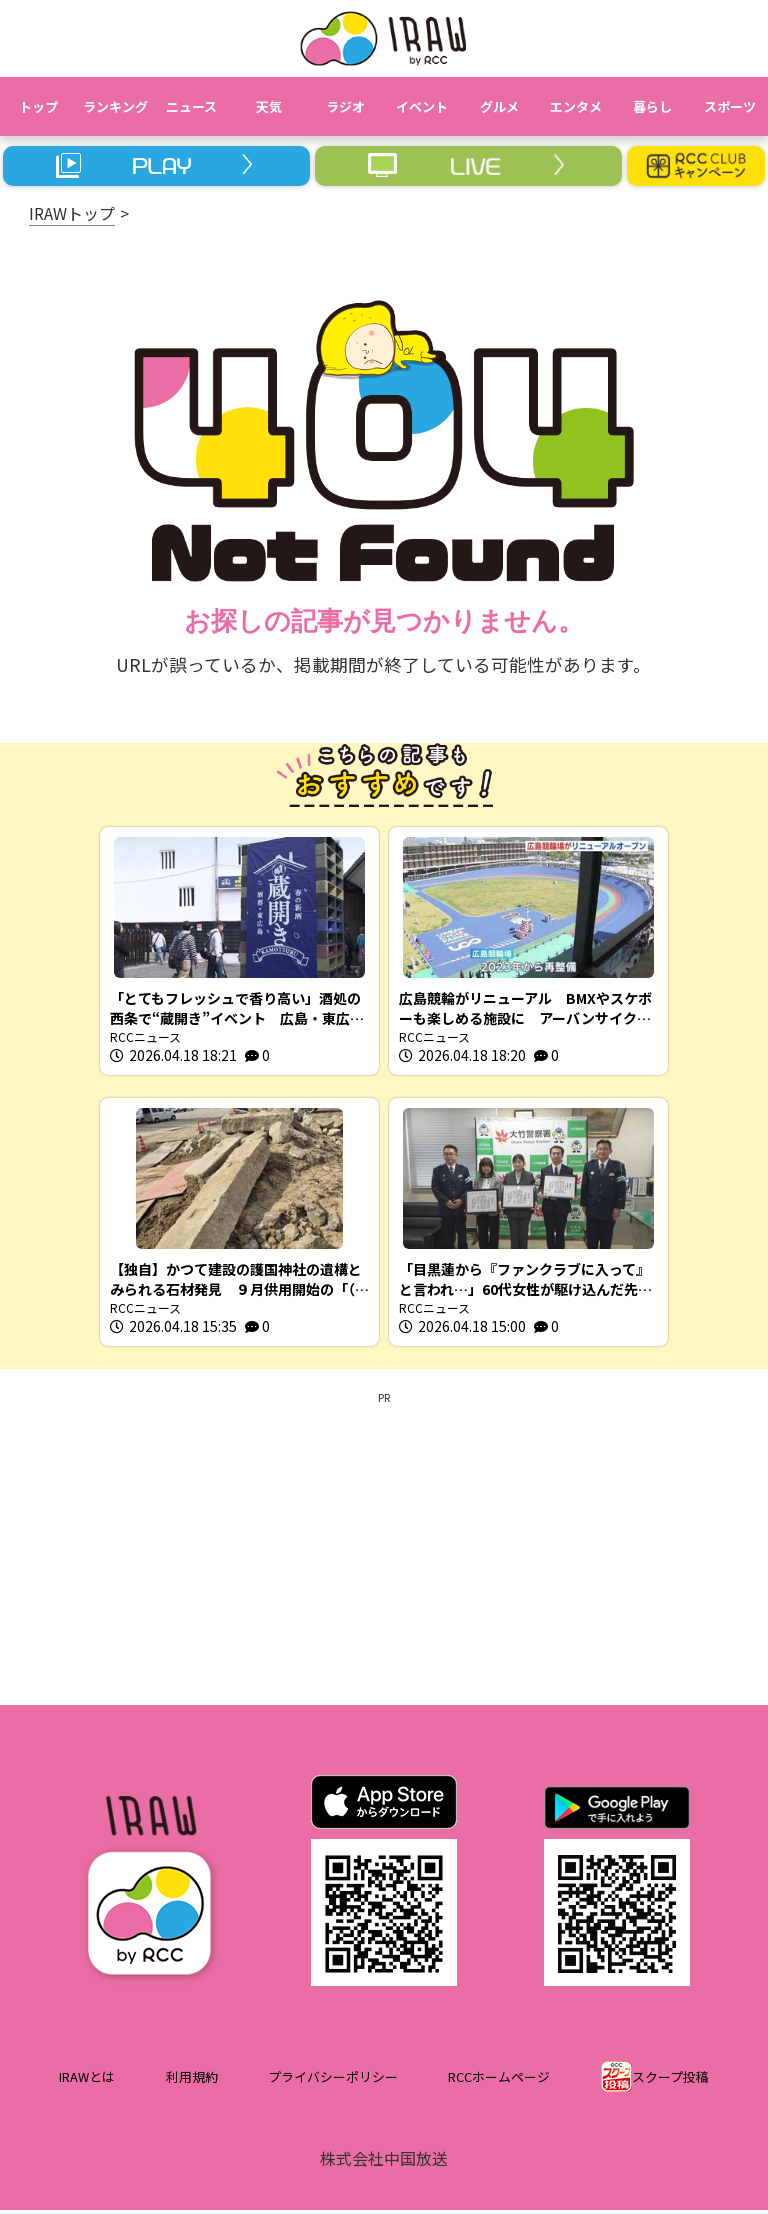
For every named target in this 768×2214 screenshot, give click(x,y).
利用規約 (192, 2080)
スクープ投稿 (670, 2080)
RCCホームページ (499, 2080)
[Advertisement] (384, 1549)
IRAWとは (87, 2080)
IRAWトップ (72, 213)
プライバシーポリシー (333, 2080)
